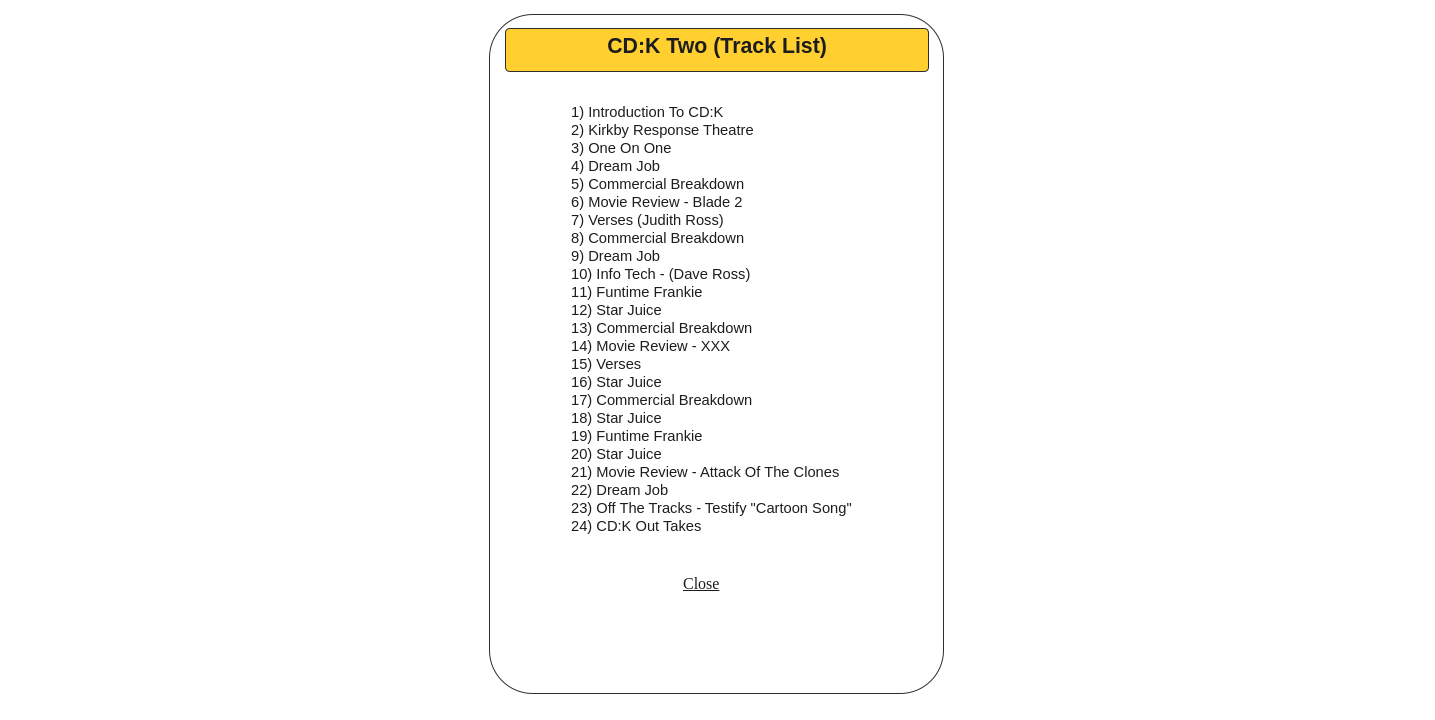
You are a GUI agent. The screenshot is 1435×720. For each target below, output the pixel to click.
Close (701, 583)
